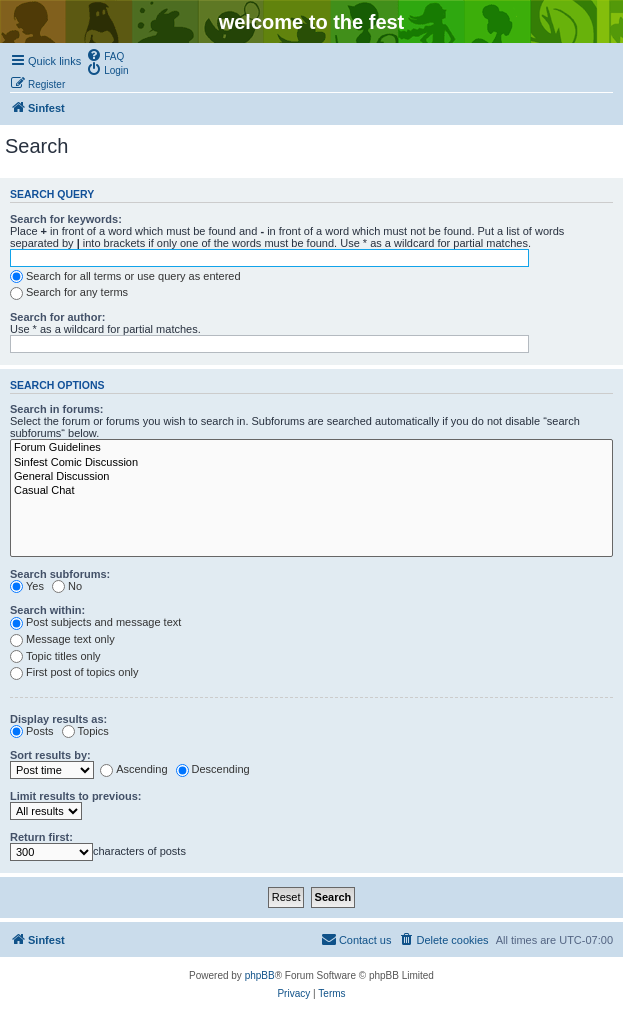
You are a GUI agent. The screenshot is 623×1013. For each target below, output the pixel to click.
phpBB (260, 975)
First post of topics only (74, 672)
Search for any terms (69, 292)
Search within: (47, 610)
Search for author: (57, 317)
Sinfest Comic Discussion (311, 463)
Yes (27, 586)
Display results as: (58, 719)
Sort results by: (50, 755)
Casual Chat (311, 491)
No (67, 586)
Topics (85, 731)
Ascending (133, 769)
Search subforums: (60, 574)
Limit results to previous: (75, 796)
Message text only (62, 639)
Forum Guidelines (311, 448)
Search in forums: (57, 409)
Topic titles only (55, 656)
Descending (213, 769)
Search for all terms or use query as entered (125, 276)
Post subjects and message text (95, 622)
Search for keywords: (66, 219)
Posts (32, 731)
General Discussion (311, 477)
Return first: (41, 837)
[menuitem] (105, 55)
